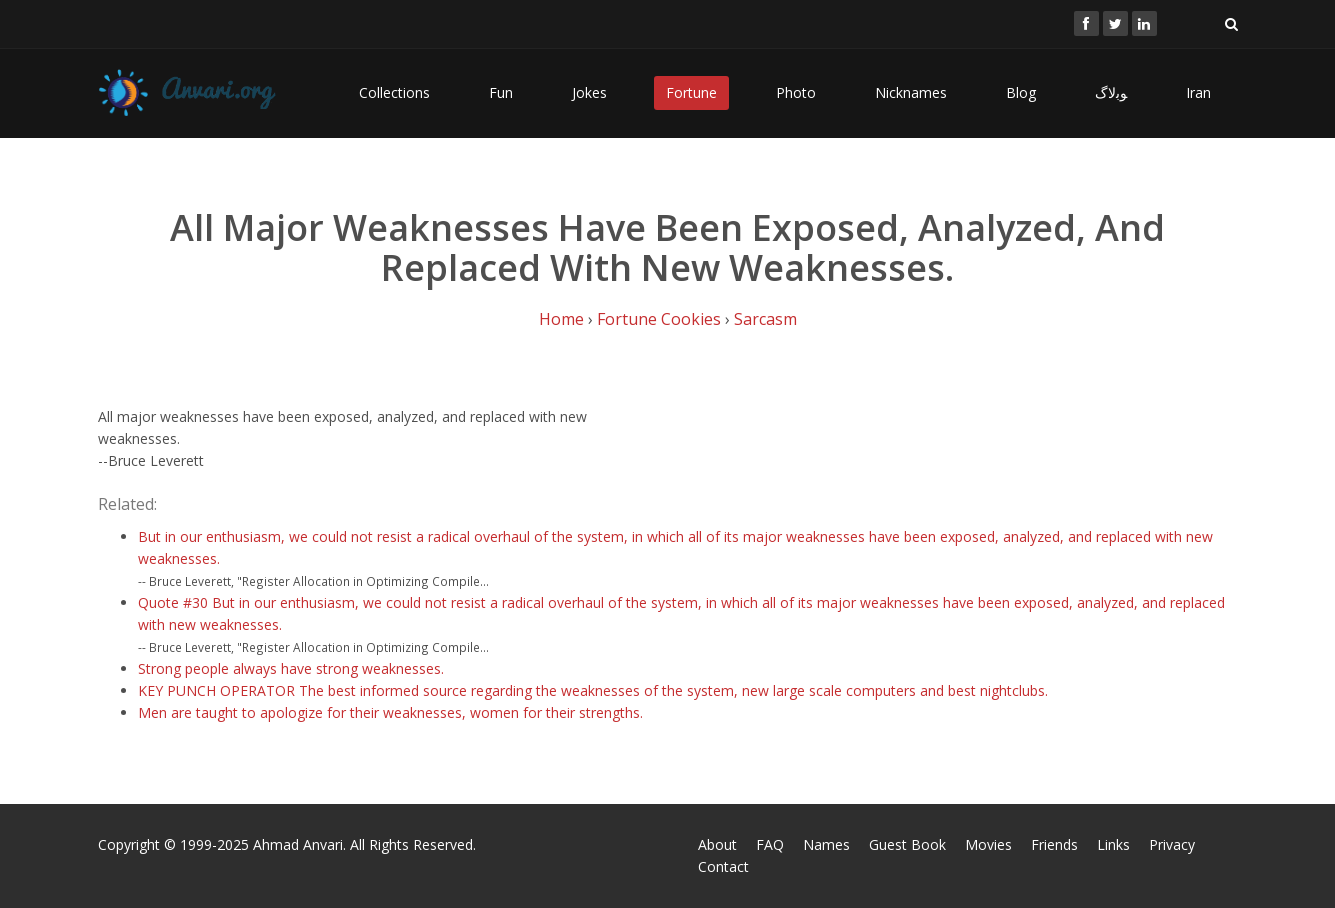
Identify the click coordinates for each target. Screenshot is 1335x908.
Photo (796, 92)
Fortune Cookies (659, 319)
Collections (394, 92)
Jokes (589, 92)
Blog (1021, 92)
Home (561, 319)
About (717, 844)
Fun (501, 92)
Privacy (1172, 844)
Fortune (691, 92)
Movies (988, 844)
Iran (1198, 92)
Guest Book (907, 844)
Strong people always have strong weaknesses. (291, 668)
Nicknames (911, 92)
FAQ (770, 844)
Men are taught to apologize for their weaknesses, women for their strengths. (390, 712)
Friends (1054, 844)
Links (1113, 844)
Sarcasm (765, 319)
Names (826, 844)
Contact (723, 866)
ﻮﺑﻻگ (1111, 92)
